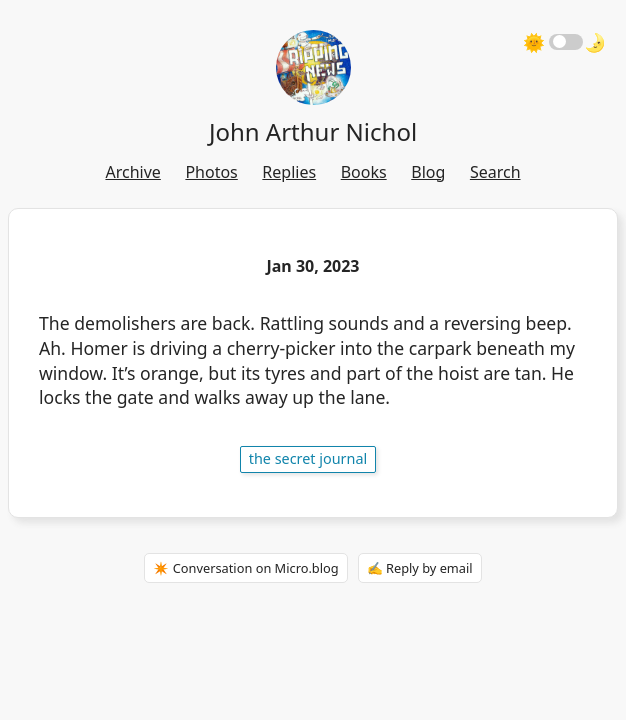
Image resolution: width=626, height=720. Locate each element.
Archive (132, 172)
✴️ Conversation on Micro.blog (245, 568)
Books (364, 172)
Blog (428, 172)
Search (495, 172)
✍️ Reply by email (420, 568)
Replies (289, 172)
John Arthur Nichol (313, 131)
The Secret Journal (308, 458)
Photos (211, 172)
